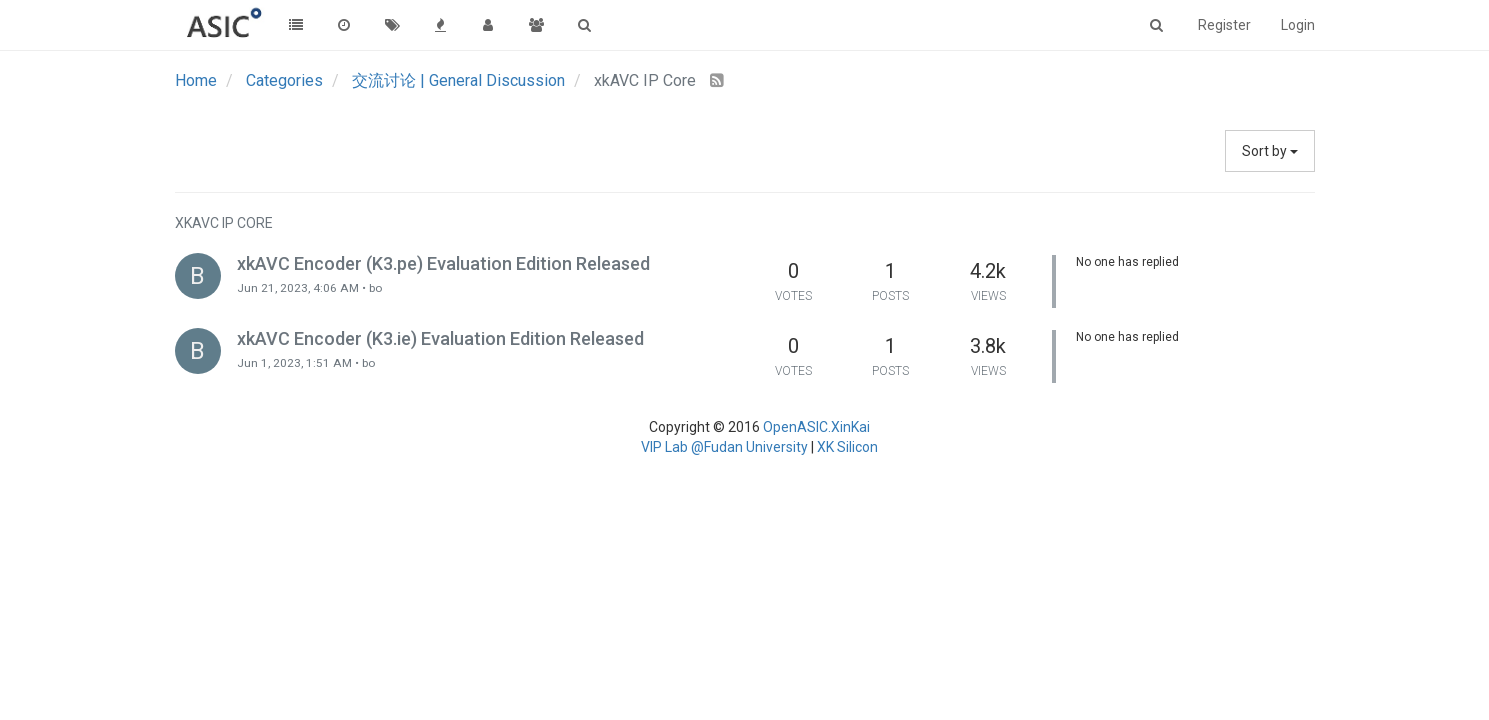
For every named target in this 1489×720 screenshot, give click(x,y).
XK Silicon (847, 447)
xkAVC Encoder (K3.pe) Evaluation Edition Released (443, 263)
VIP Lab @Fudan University (724, 447)
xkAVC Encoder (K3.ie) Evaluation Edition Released (440, 338)
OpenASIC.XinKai (816, 427)
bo (375, 288)
